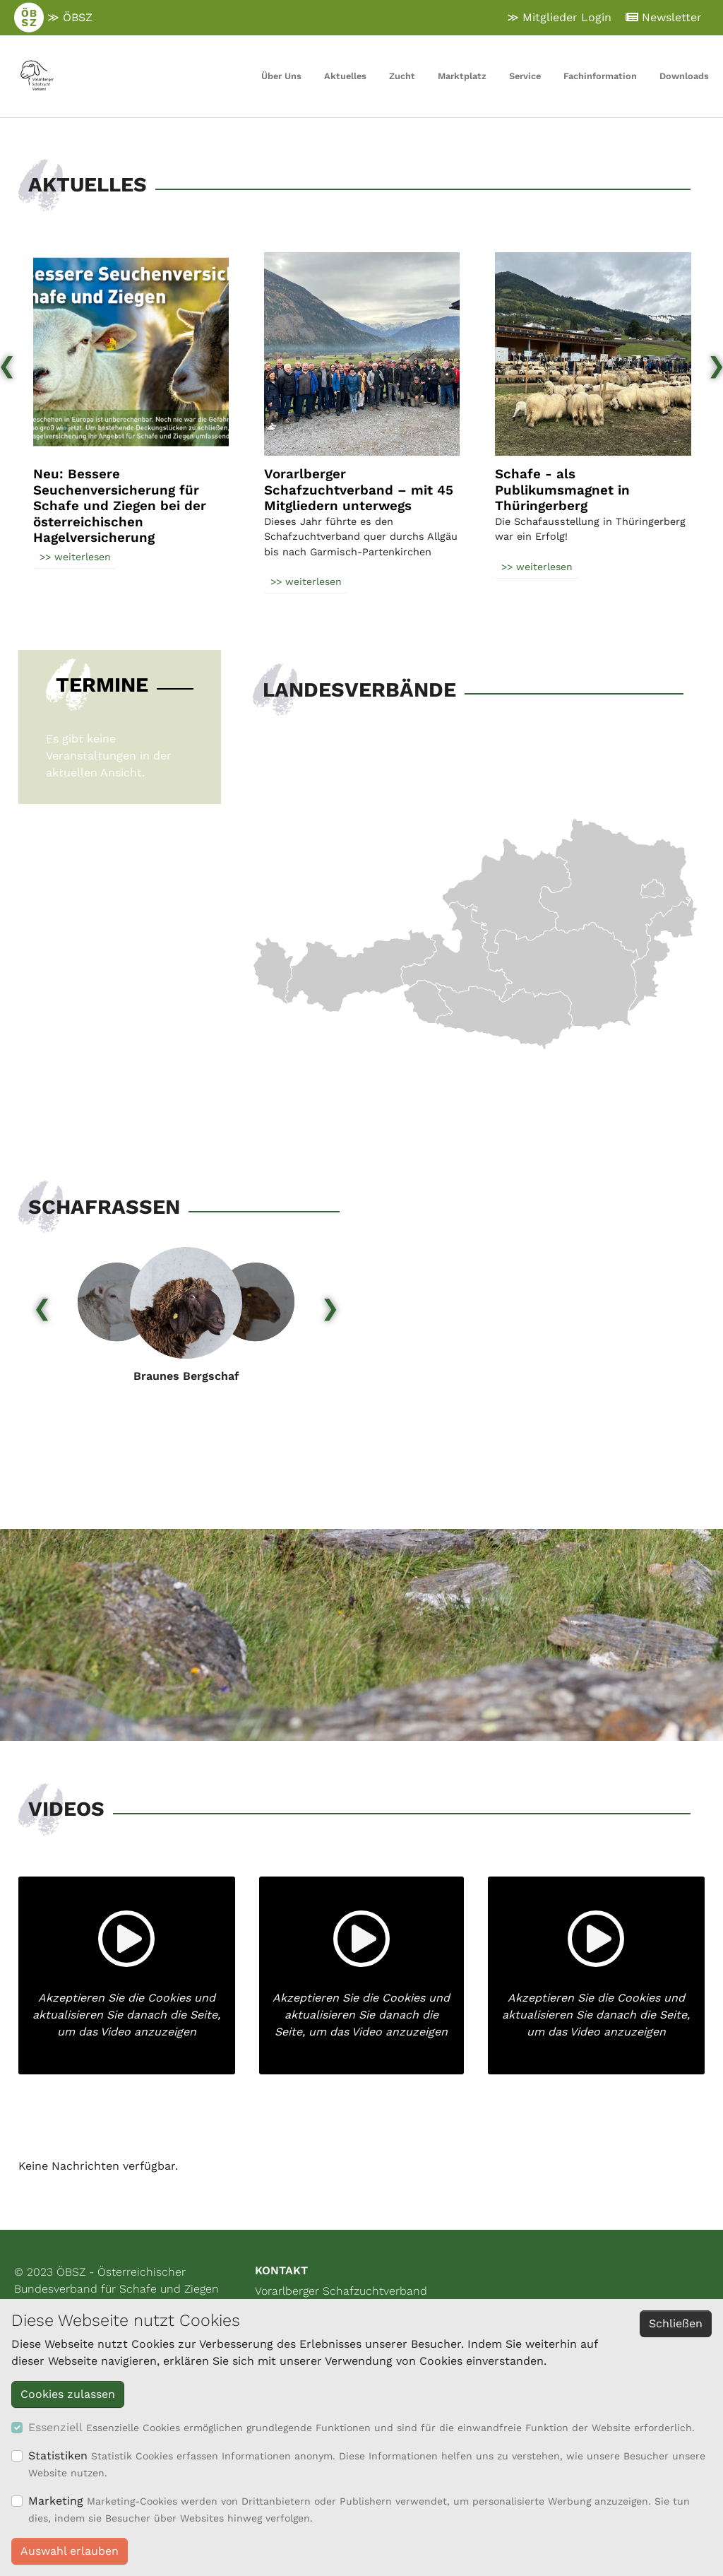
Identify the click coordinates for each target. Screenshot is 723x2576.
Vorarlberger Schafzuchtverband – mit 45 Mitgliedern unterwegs (358, 490)
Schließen (676, 2323)
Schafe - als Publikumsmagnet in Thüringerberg (562, 490)
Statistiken (58, 2455)
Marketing (55, 2500)
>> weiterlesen (75, 556)
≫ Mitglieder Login (559, 17)
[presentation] (41, 1303)
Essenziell (55, 2427)
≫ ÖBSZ (53, 18)
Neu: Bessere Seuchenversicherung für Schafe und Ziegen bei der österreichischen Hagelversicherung (119, 505)
